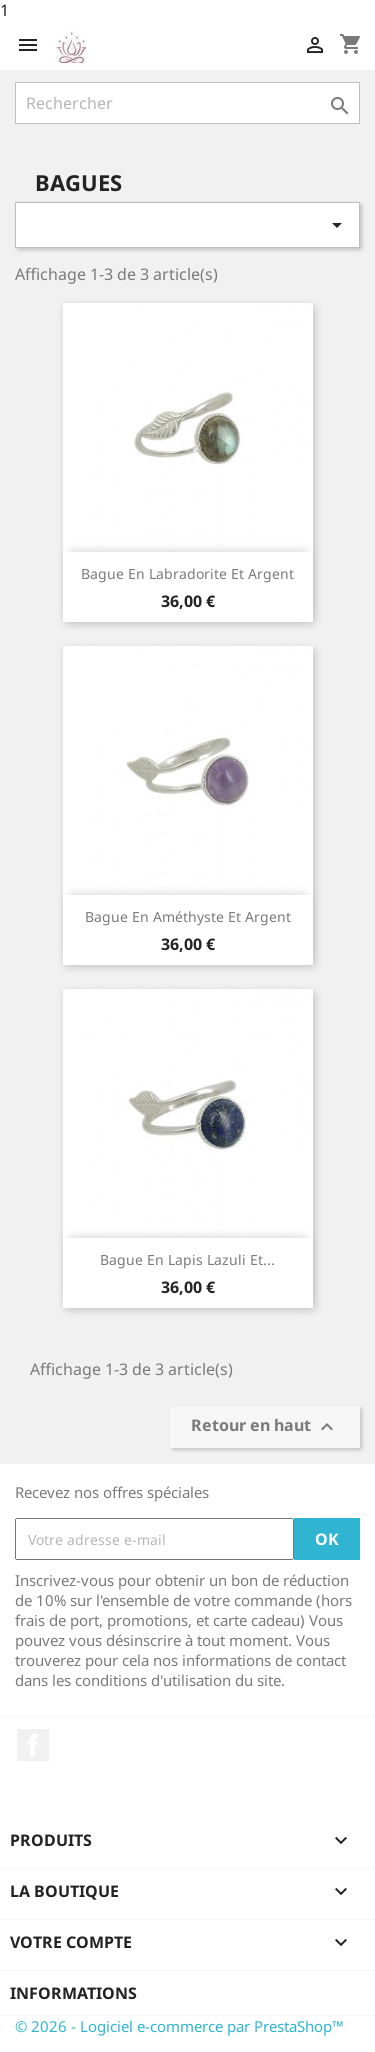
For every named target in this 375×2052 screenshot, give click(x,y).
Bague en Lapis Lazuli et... (187, 1259)
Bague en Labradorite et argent (187, 573)
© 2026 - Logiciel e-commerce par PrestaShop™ (179, 2026)
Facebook (33, 1745)
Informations (73, 1993)
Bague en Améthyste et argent (188, 916)
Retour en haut (265, 1427)
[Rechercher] (187, 103)
